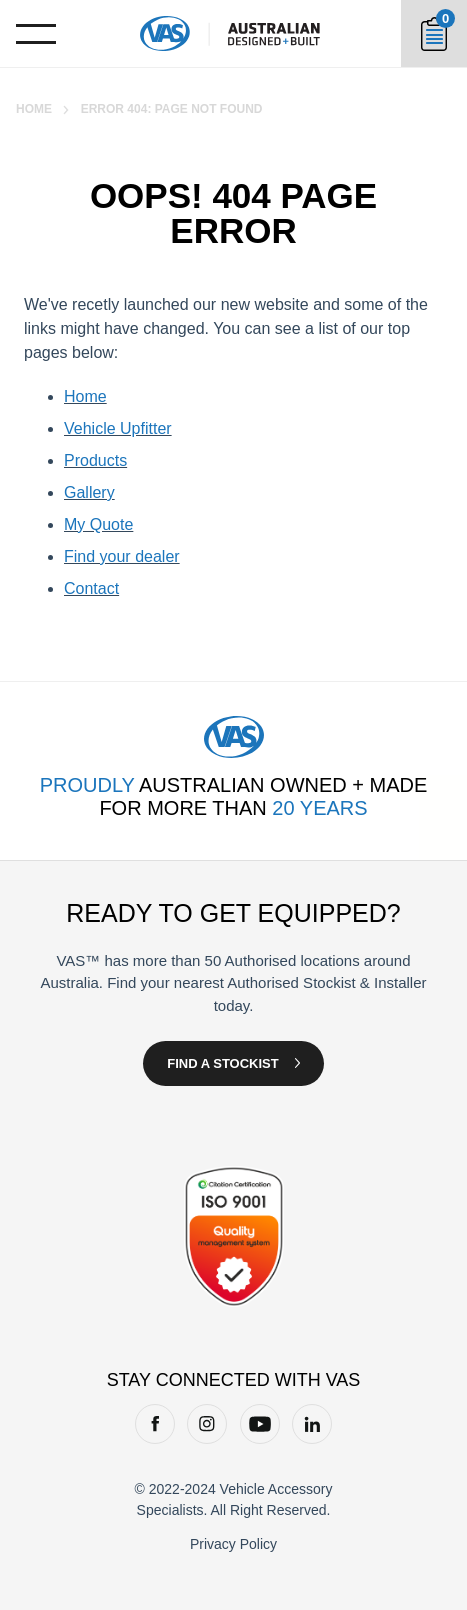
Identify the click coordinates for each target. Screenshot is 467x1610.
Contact (91, 588)
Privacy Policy (233, 1544)
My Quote (98, 524)
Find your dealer (122, 556)
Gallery (89, 492)
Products (95, 460)
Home (34, 109)
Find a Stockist (222, 1063)
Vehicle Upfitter (118, 428)
